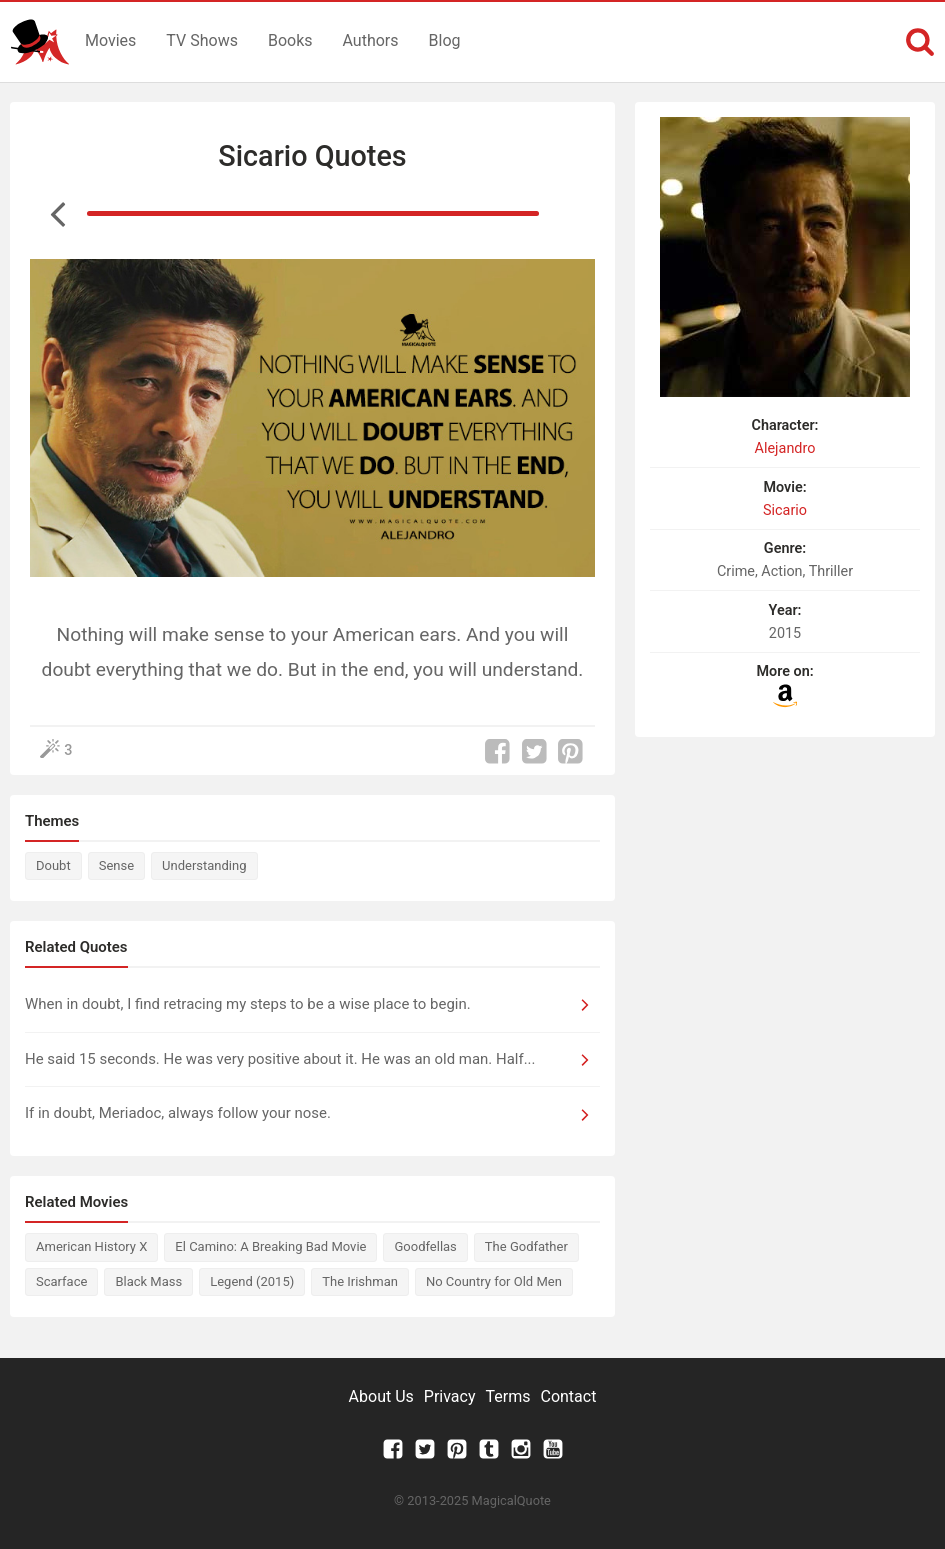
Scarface (61, 1281)
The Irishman (360, 1281)
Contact (568, 1396)
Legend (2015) (252, 1281)
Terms (508, 1396)
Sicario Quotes (312, 156)
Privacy (450, 1396)
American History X (91, 1246)
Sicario (785, 510)
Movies (110, 40)
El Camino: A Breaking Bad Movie (270, 1246)
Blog (445, 40)
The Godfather (526, 1246)
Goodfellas (425, 1246)
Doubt (53, 865)
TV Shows (202, 40)
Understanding (204, 865)
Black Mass (148, 1281)
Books (290, 40)
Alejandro (785, 448)
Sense (116, 865)
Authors (371, 40)
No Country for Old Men (494, 1281)
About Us (381, 1396)
